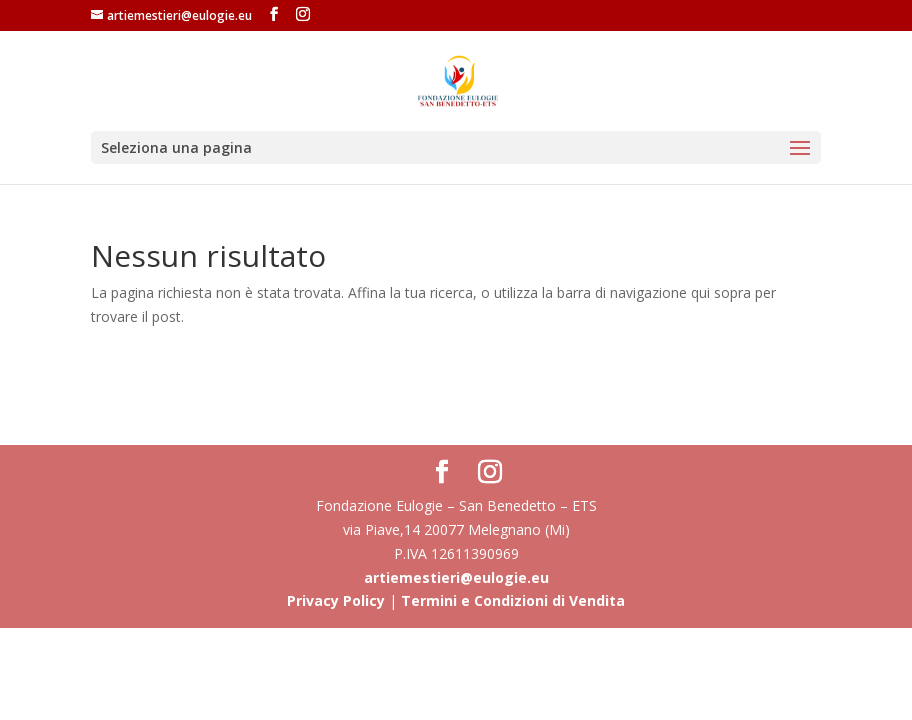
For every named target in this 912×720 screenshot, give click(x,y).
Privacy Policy (336, 600)
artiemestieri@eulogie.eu (456, 577)
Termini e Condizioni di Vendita (513, 600)
